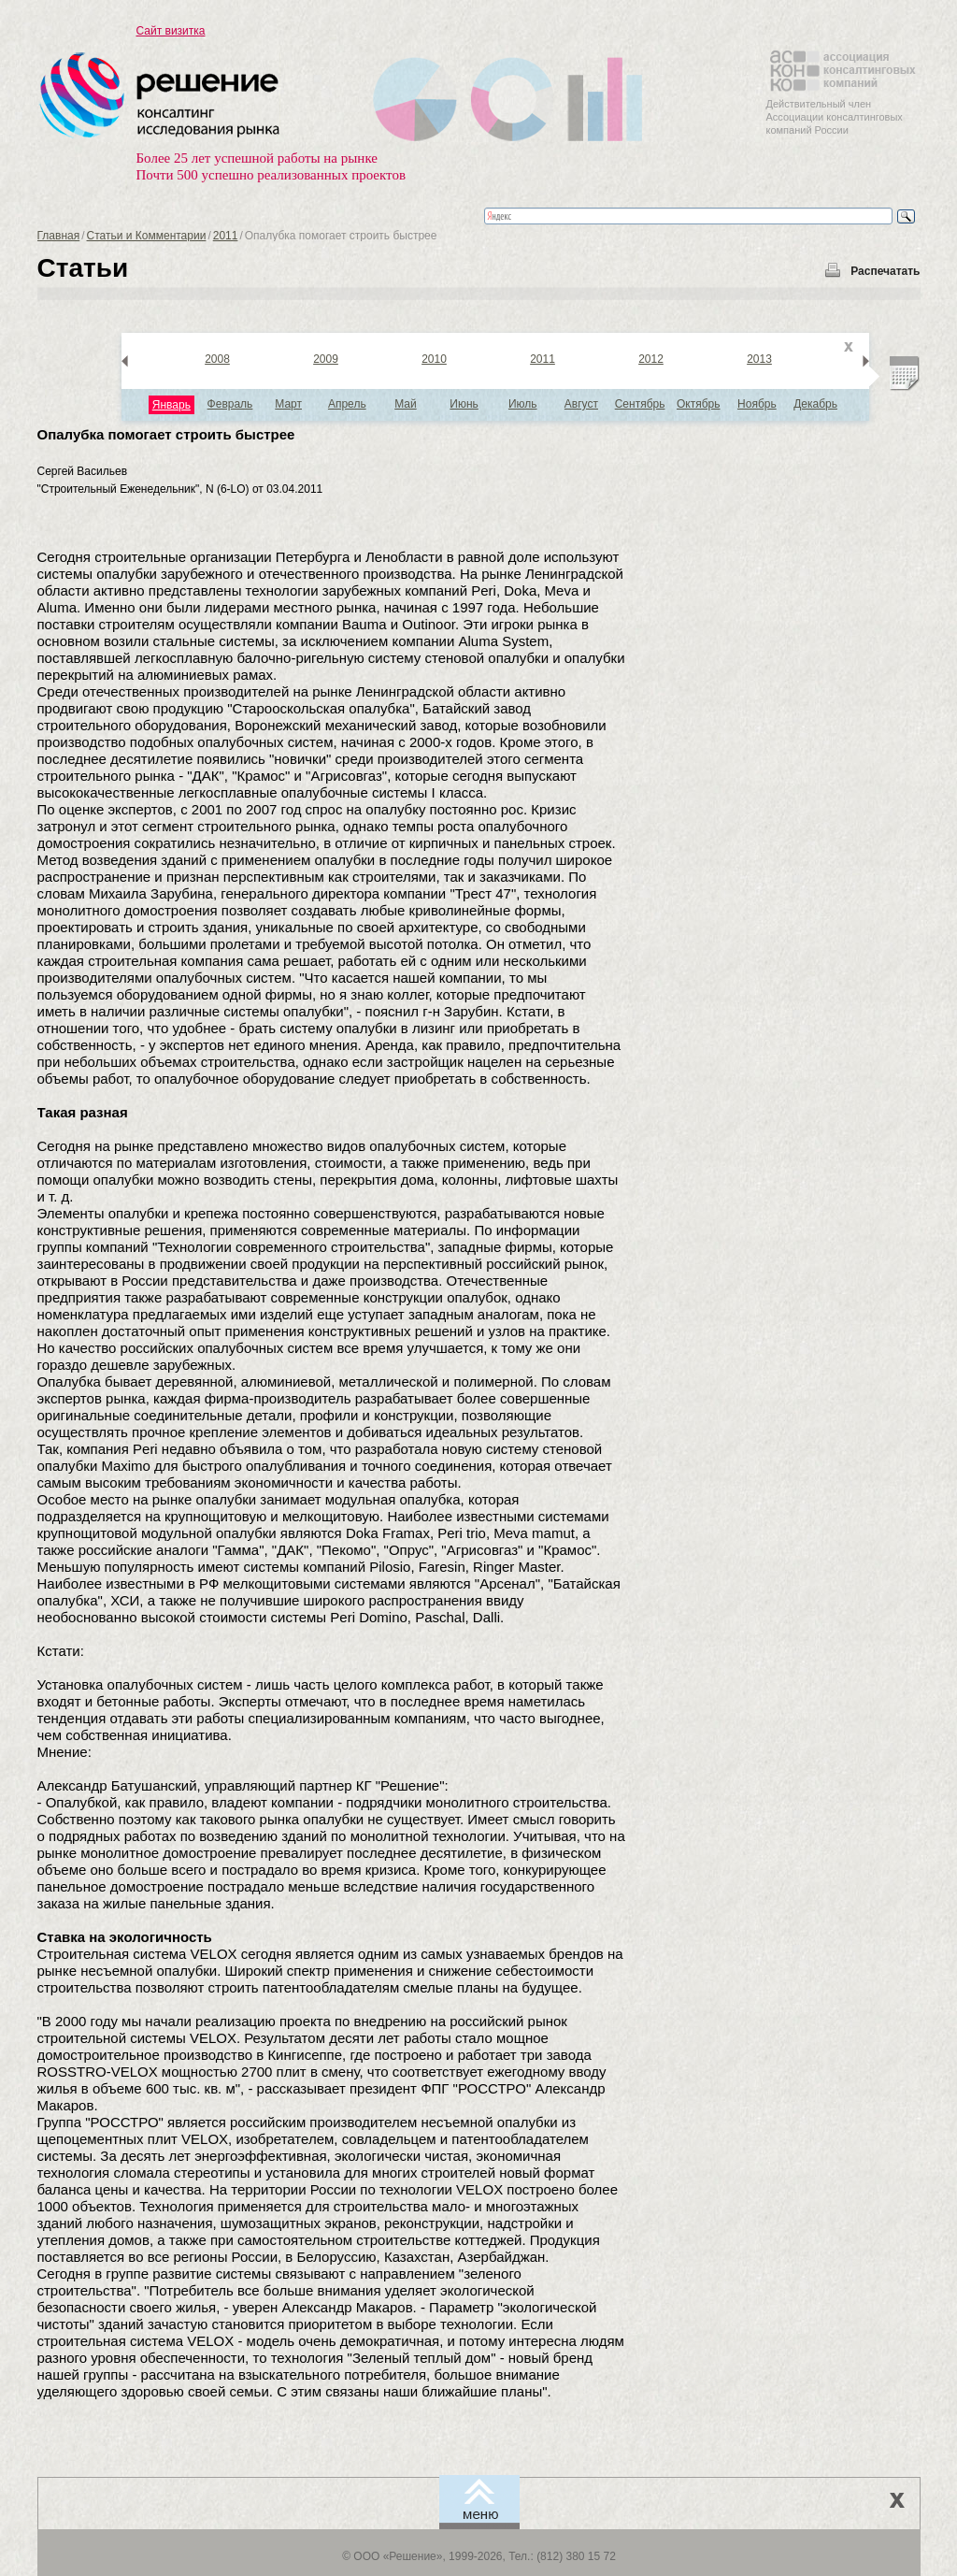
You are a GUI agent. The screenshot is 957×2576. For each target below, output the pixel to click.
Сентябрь (640, 403)
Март (288, 403)
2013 (759, 359)
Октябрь (699, 403)
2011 (225, 235)
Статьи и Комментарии (147, 235)
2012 (651, 359)
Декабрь (815, 403)
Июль (522, 403)
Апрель (347, 403)
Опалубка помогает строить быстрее (166, 434)
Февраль (230, 403)
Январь (171, 404)
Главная (58, 235)
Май (405, 403)
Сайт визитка (171, 30)
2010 (434, 359)
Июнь (464, 403)
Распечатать (885, 271)
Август (581, 403)
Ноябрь (757, 403)
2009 (325, 359)
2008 (217, 359)
